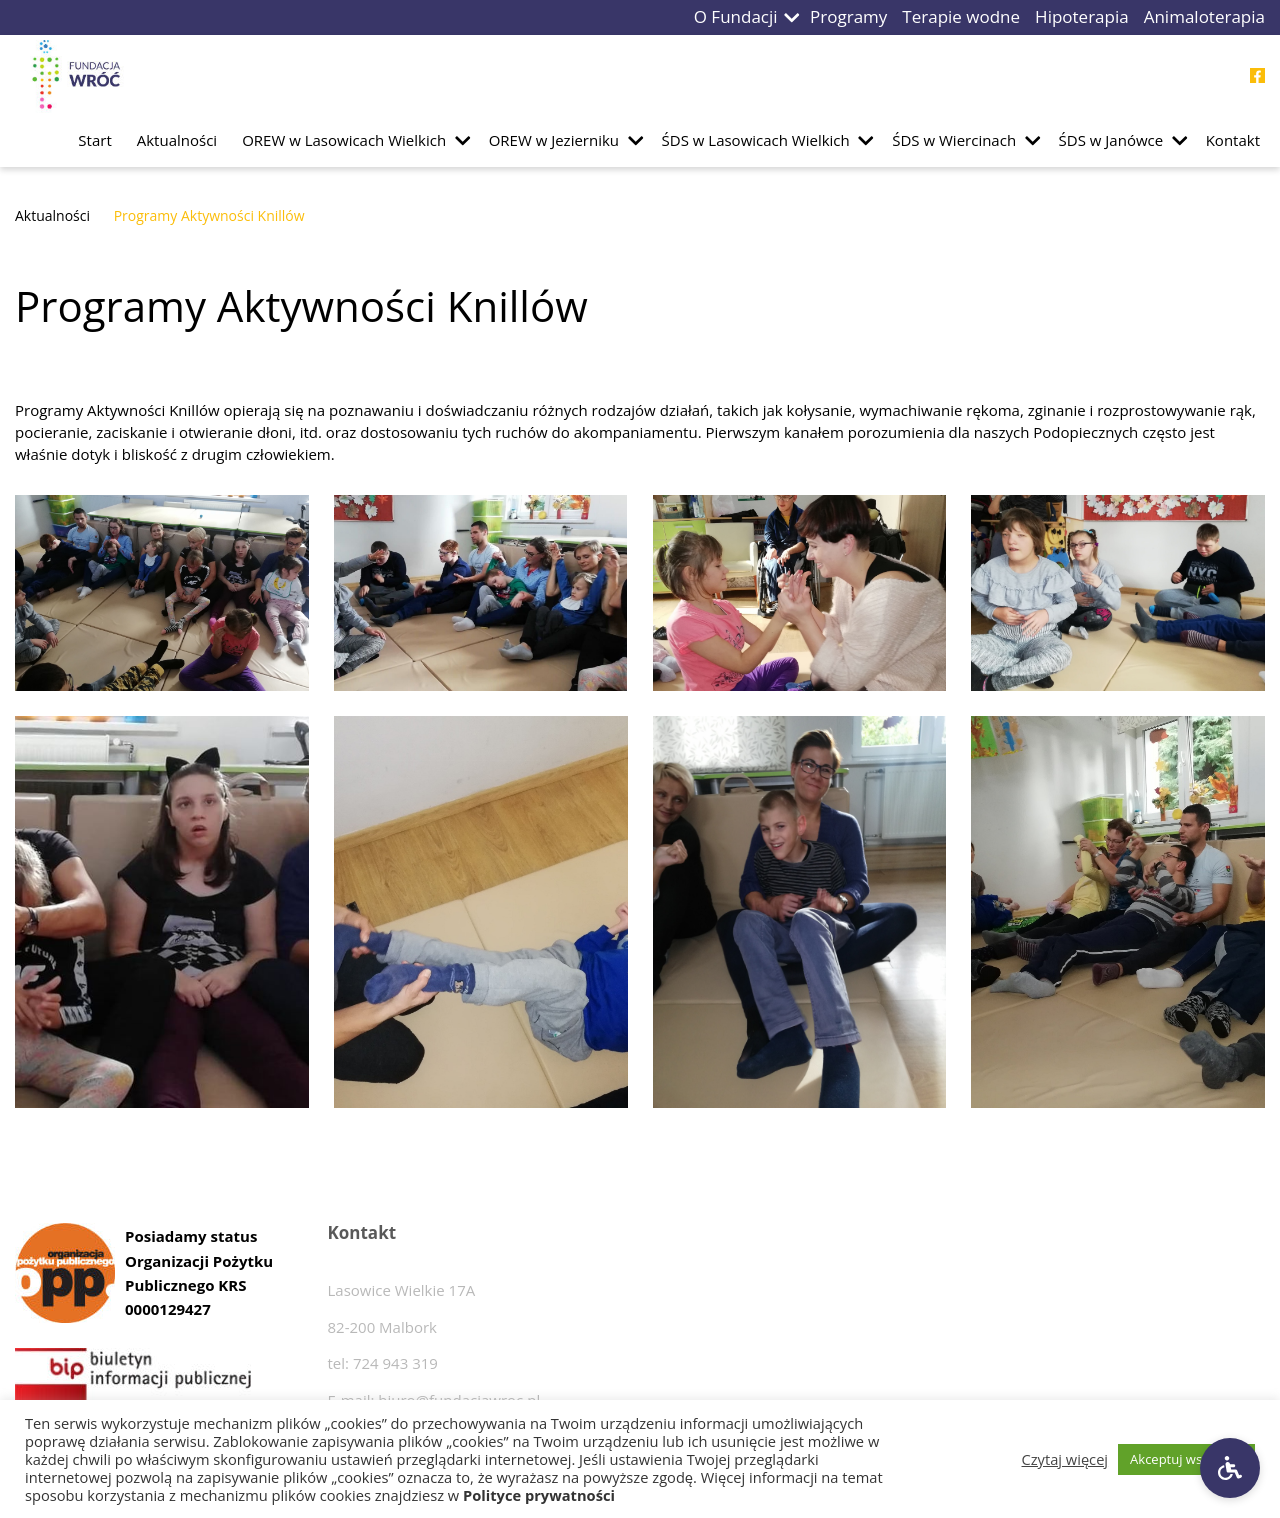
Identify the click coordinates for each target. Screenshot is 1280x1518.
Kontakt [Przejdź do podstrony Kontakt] (1233, 140)
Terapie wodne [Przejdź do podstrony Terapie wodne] (961, 16)
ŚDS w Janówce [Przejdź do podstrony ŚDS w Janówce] (1111, 140)
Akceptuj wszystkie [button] (1186, 1459)
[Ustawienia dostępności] (1230, 1468)
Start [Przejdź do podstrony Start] (94, 140)
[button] (792, 17)
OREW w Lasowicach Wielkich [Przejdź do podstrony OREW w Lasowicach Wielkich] (344, 140)
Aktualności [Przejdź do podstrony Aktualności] (177, 140)
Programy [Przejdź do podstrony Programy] (848, 16)
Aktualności (52, 215)
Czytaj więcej (1065, 1459)
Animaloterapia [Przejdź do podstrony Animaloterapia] (1204, 16)
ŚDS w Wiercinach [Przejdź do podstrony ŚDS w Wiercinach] (954, 140)
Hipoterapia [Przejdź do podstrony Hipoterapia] (1082, 16)
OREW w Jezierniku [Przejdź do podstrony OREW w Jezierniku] (554, 140)
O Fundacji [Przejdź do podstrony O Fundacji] (736, 16)
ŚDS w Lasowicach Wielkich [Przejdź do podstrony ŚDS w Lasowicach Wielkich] (756, 140)
